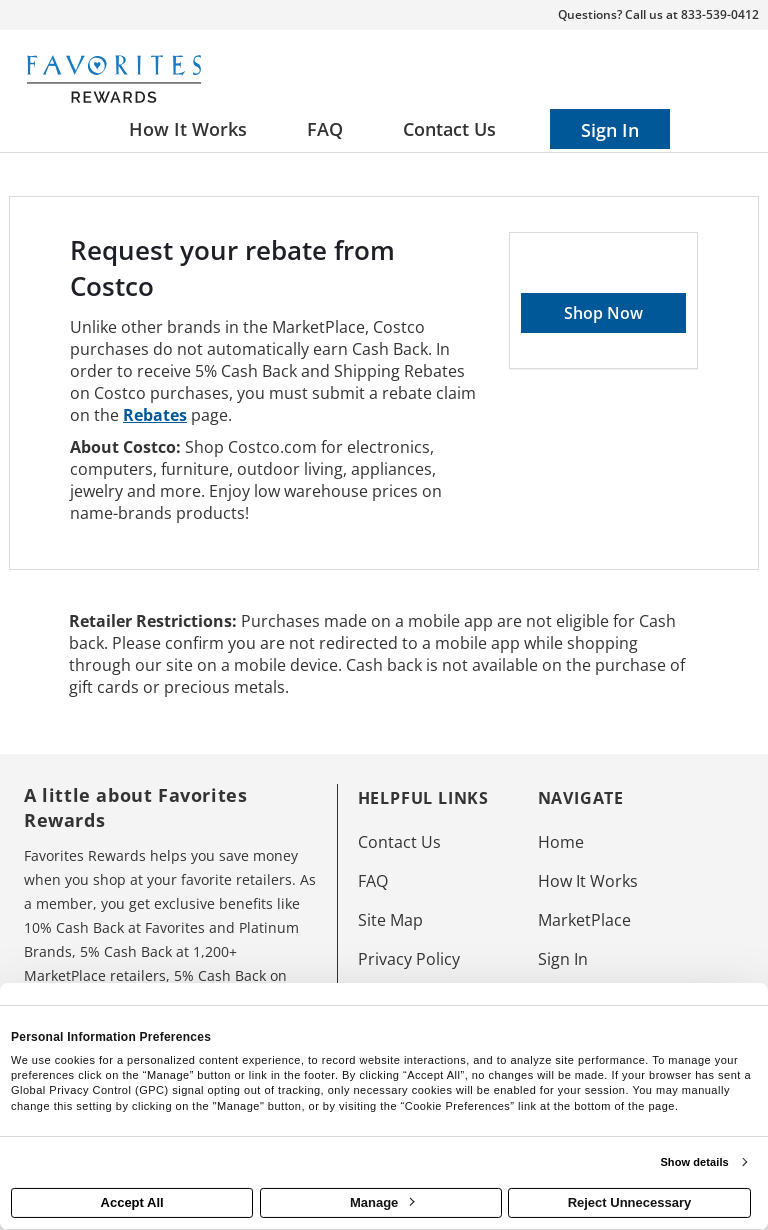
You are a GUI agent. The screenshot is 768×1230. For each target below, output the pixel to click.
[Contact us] (449, 129)
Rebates (155, 415)
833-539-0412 (720, 14)
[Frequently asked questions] (325, 129)
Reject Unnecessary (630, 1202)
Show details (694, 1162)
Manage (382, 1202)
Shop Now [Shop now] (603, 313)
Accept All (132, 1202)
